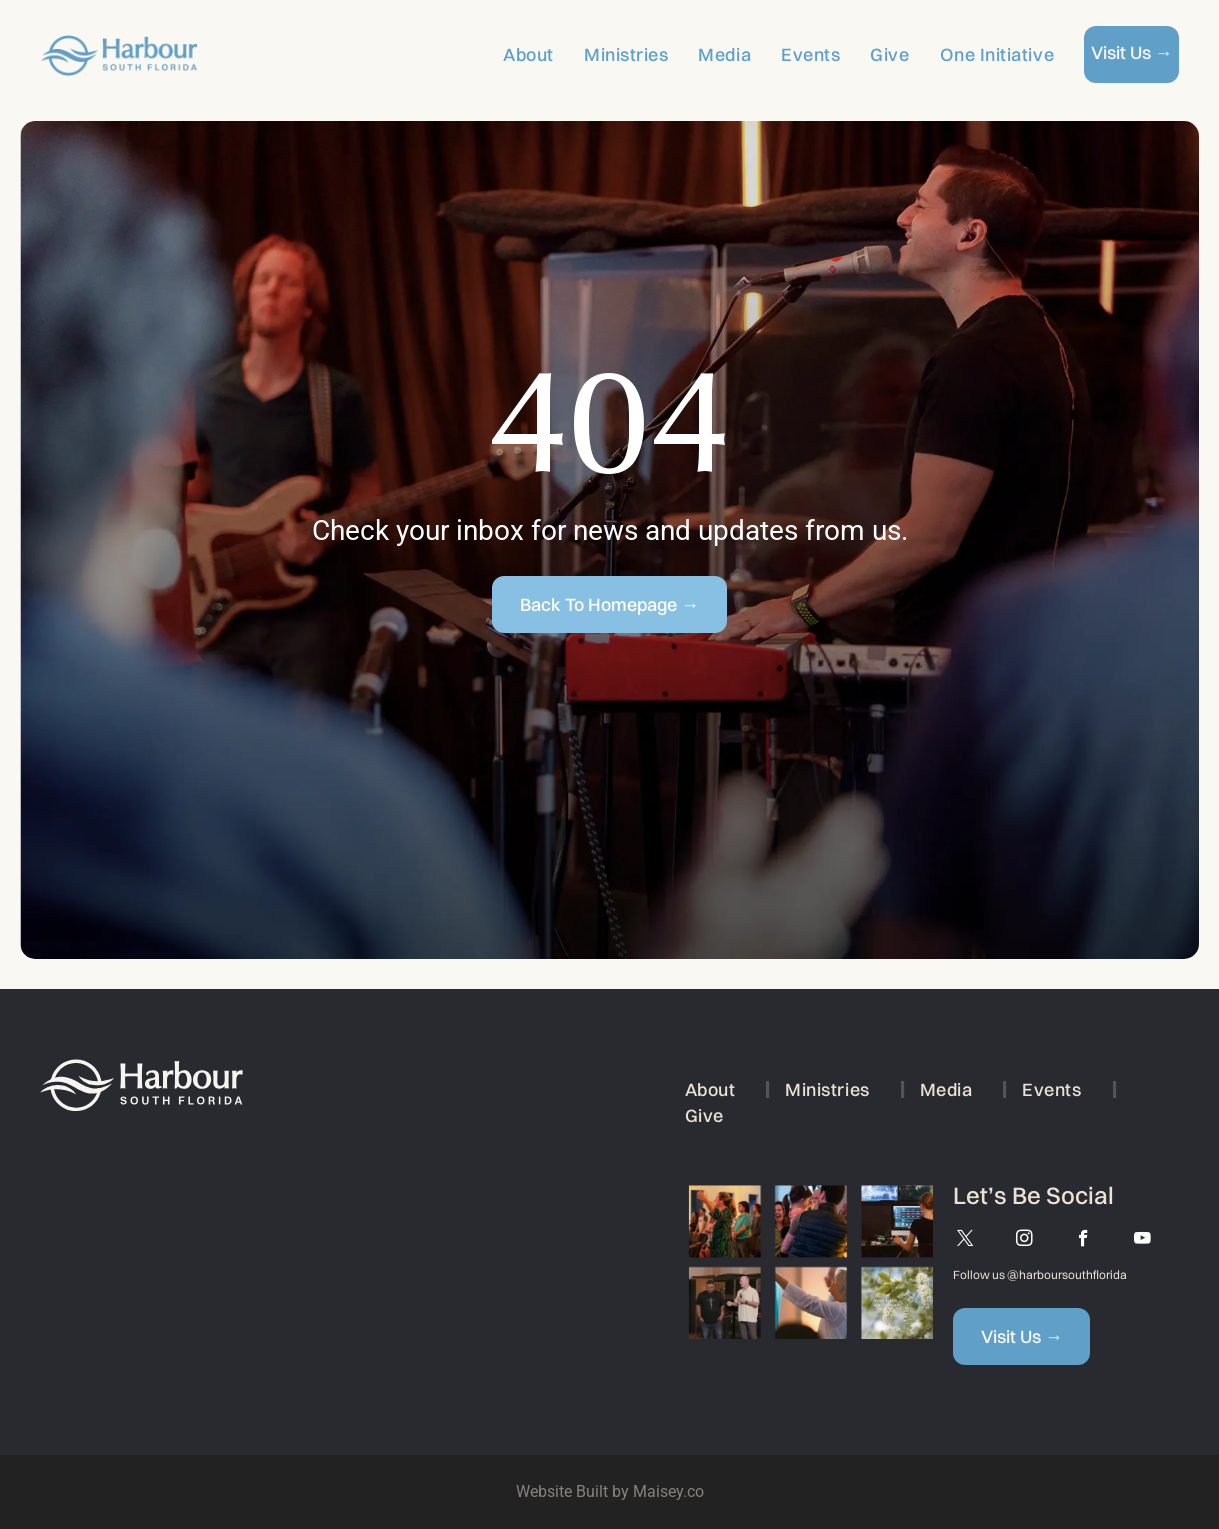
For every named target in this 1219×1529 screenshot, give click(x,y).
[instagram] (1024, 1241)
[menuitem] (513, 54)
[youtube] (1142, 1241)
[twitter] (965, 1241)
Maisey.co (668, 1491)
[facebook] (1083, 1241)
